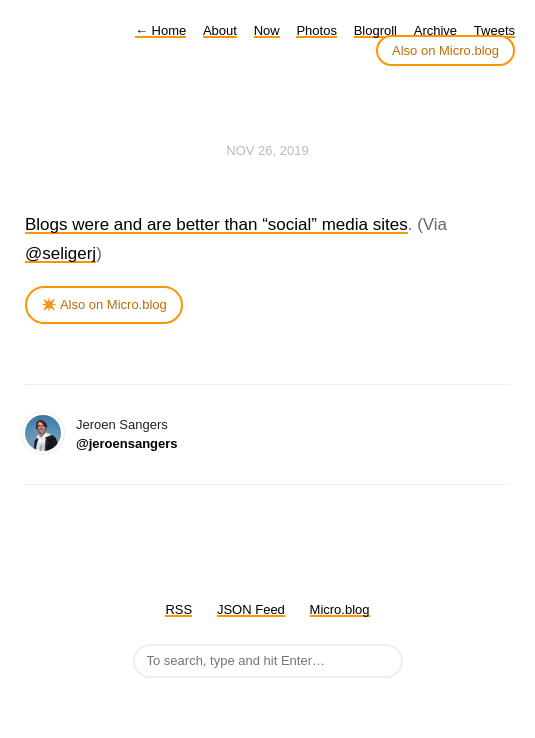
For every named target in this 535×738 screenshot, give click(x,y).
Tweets (494, 30)
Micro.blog (340, 609)
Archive (435, 30)
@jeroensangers (127, 443)
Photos (316, 30)
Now (267, 30)
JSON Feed (251, 609)
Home (160, 30)
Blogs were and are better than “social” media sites (216, 224)
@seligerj (60, 253)
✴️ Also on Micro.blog (104, 304)
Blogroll (375, 30)
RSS (178, 609)
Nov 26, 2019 (267, 150)
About (220, 30)
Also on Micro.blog (445, 50)
